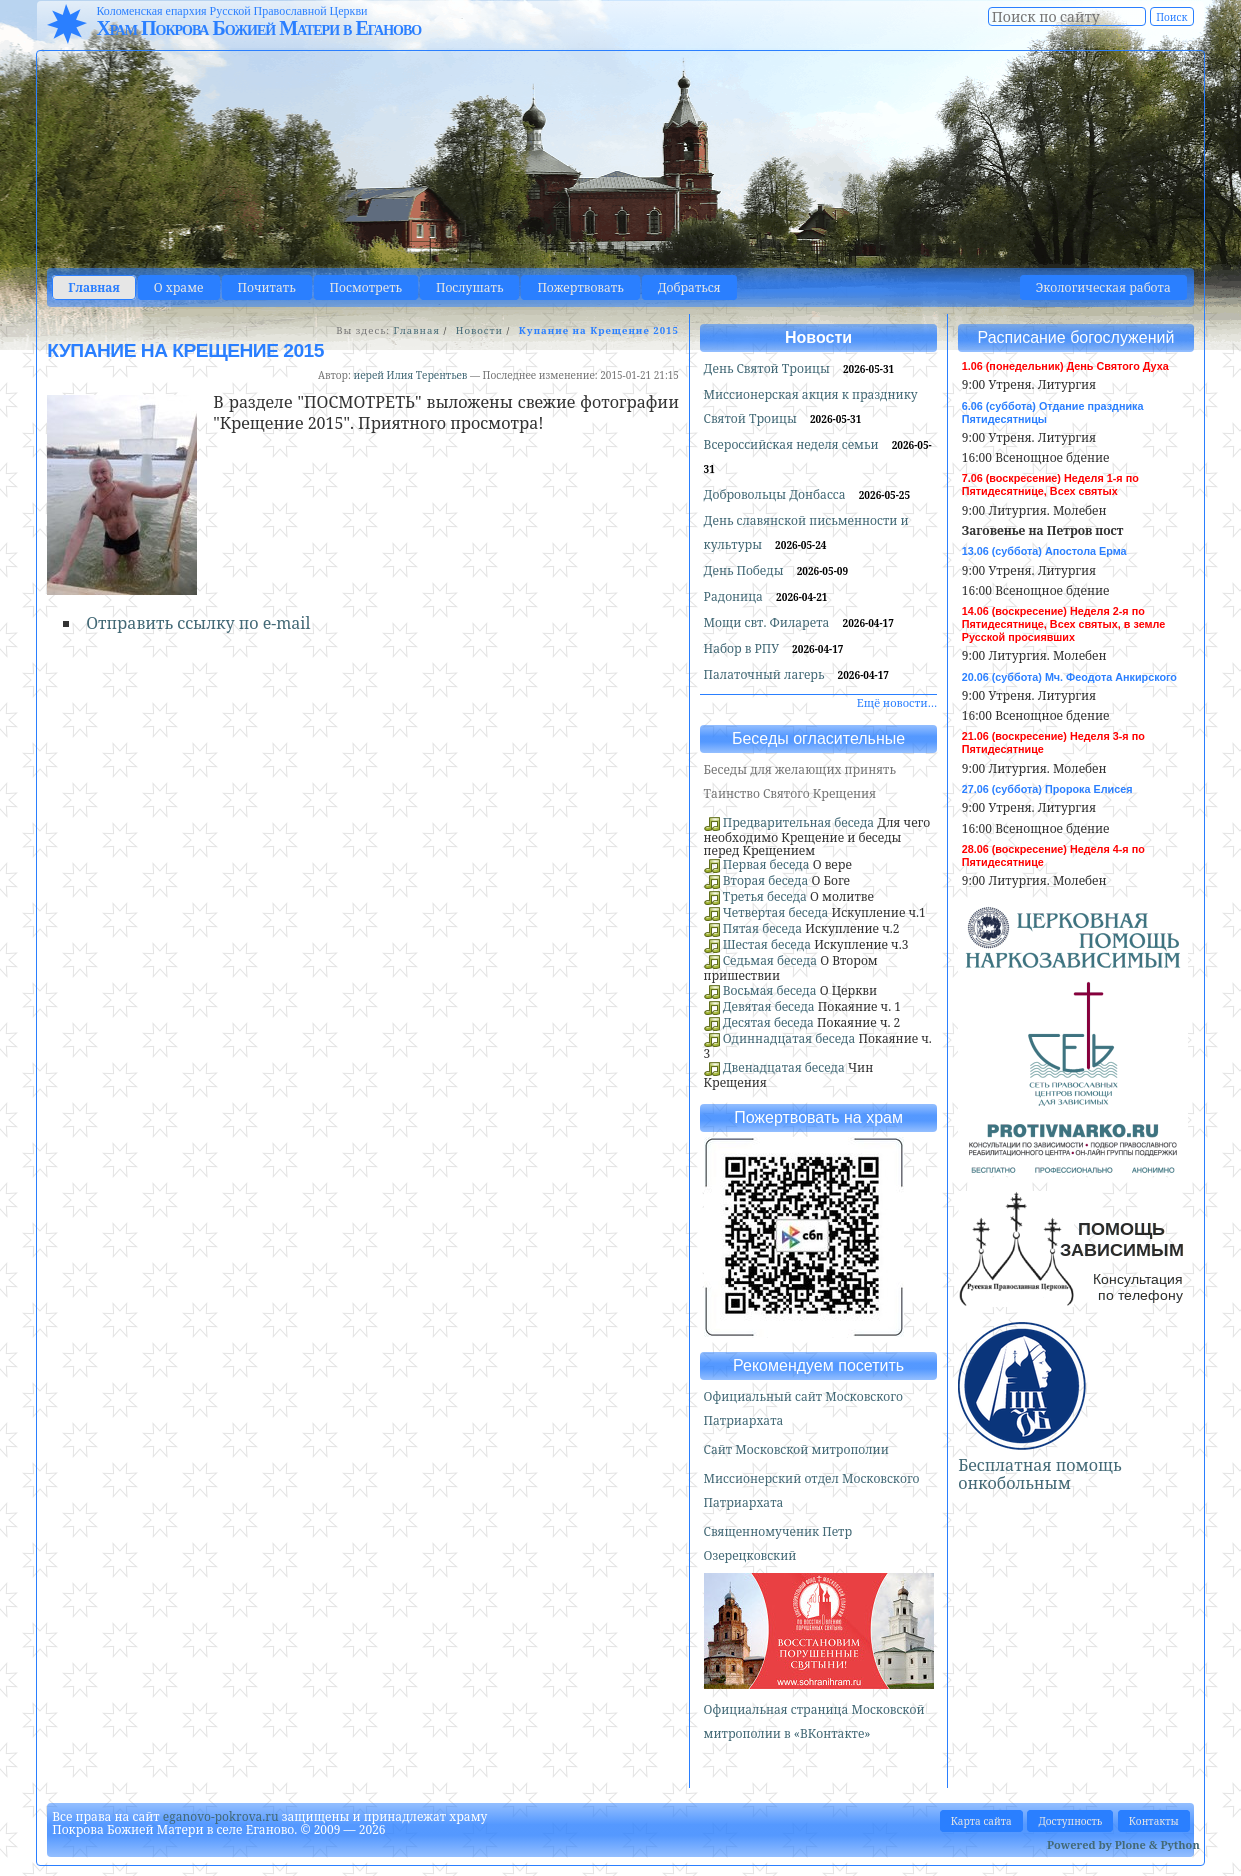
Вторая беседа (766, 880)
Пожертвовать (580, 287)
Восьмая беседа (770, 990)
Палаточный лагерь (766, 674)
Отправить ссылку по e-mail (198, 623)
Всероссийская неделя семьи (793, 444)
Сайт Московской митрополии (796, 1449)
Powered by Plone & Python (1123, 1844)
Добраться (689, 287)
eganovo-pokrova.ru (221, 1816)
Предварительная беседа (799, 822)
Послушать (469, 287)
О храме (179, 287)
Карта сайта (981, 1821)
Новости (479, 330)
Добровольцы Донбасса (776, 494)
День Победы (745, 570)
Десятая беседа (768, 1022)
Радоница (735, 596)
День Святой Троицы (768, 368)
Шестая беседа (767, 944)
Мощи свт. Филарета (768, 622)
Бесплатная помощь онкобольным (1040, 1474)
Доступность (1070, 1821)
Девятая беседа (769, 1006)
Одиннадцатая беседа (789, 1038)
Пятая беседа (762, 928)
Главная (94, 287)
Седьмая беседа (770, 960)
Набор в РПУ (743, 648)
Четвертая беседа (776, 912)
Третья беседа (765, 896)
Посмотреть (366, 287)
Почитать (267, 287)
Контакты (1154, 1821)
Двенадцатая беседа (784, 1067)
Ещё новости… (897, 702)
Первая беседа (766, 864)
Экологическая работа (1103, 287)
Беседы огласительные (818, 738)
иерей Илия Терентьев (410, 375)
